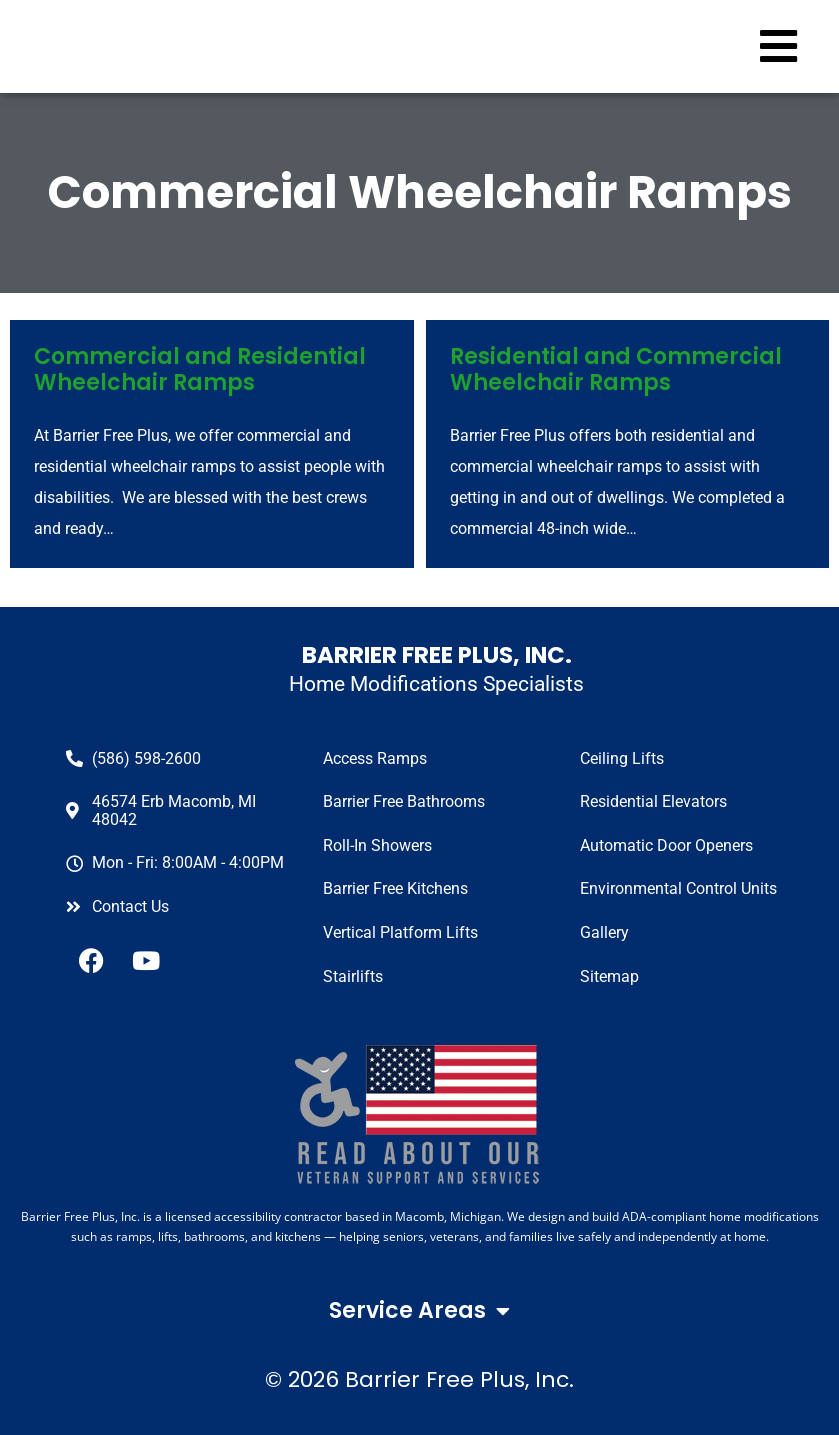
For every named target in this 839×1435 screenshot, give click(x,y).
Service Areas (419, 1311)
